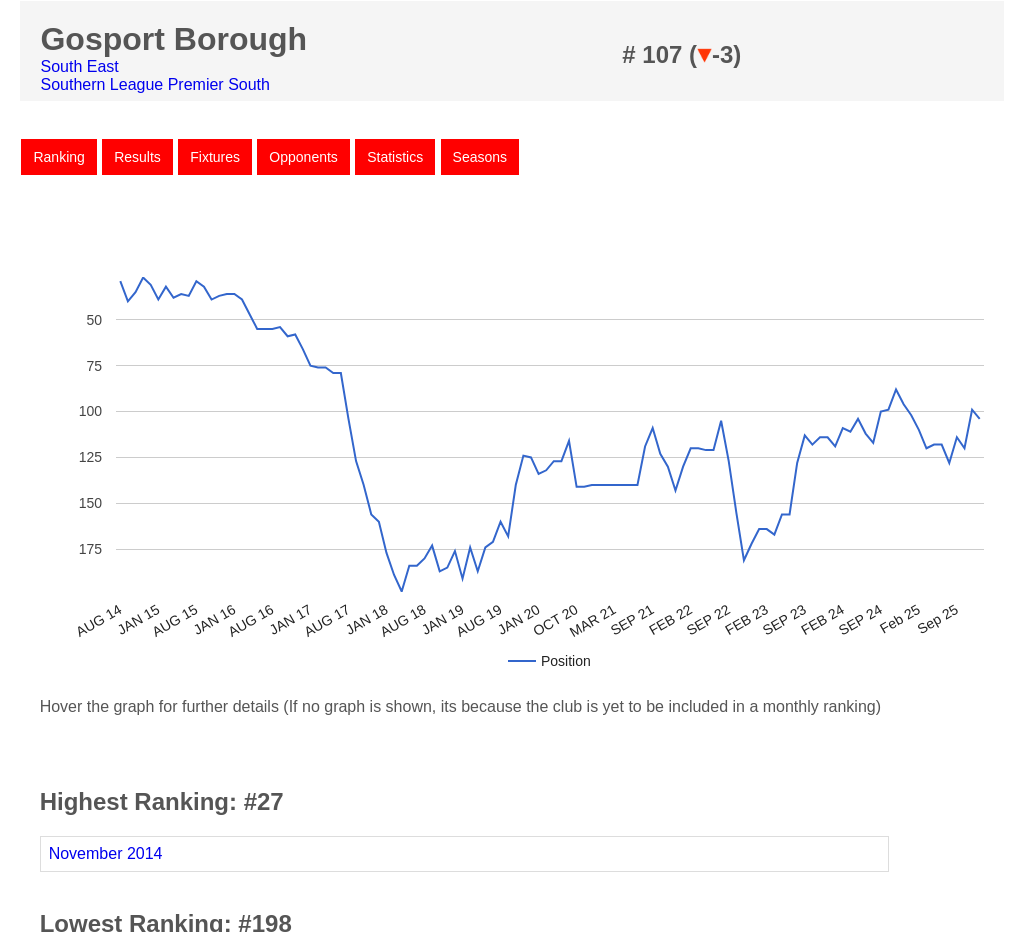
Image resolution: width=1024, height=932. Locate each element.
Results (137, 157)
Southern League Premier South (154, 84)
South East (79, 66)
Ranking (58, 157)
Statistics (395, 157)
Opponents (303, 157)
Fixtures (215, 157)
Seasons (480, 157)
